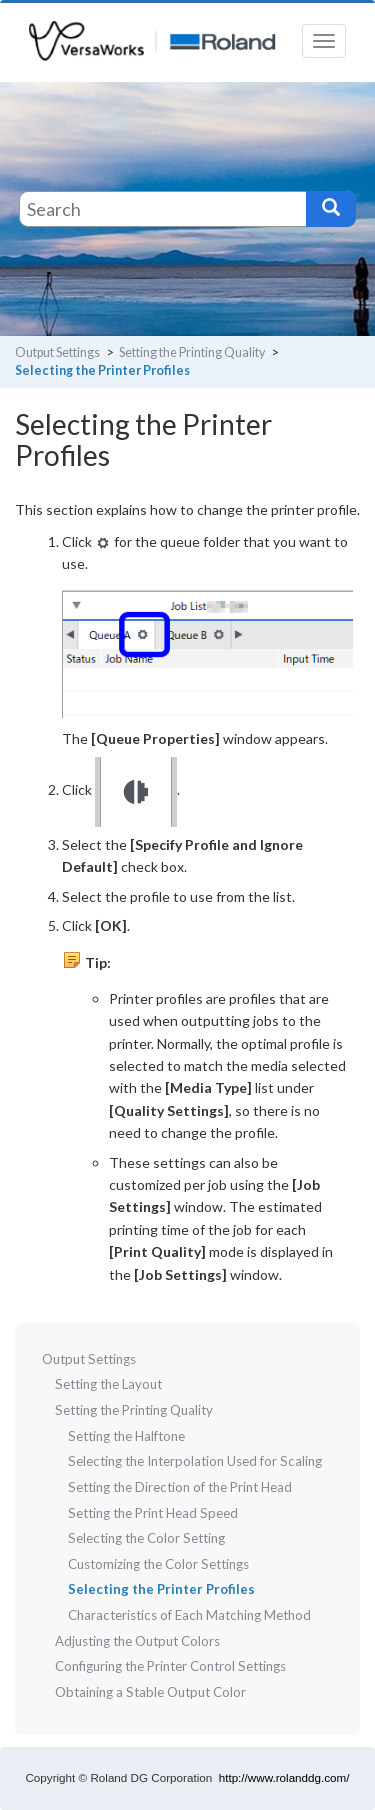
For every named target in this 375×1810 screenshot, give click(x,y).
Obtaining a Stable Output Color (150, 1692)
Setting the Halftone (126, 1436)
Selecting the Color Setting (146, 1538)
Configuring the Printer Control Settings (170, 1666)
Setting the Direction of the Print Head (180, 1487)
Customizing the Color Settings (158, 1564)
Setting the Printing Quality (192, 352)
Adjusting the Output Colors (137, 1641)
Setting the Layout (108, 1384)
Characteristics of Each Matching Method (189, 1615)
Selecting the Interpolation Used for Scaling (195, 1461)
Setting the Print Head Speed (153, 1513)
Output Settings (57, 352)
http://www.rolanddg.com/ (284, 1777)
